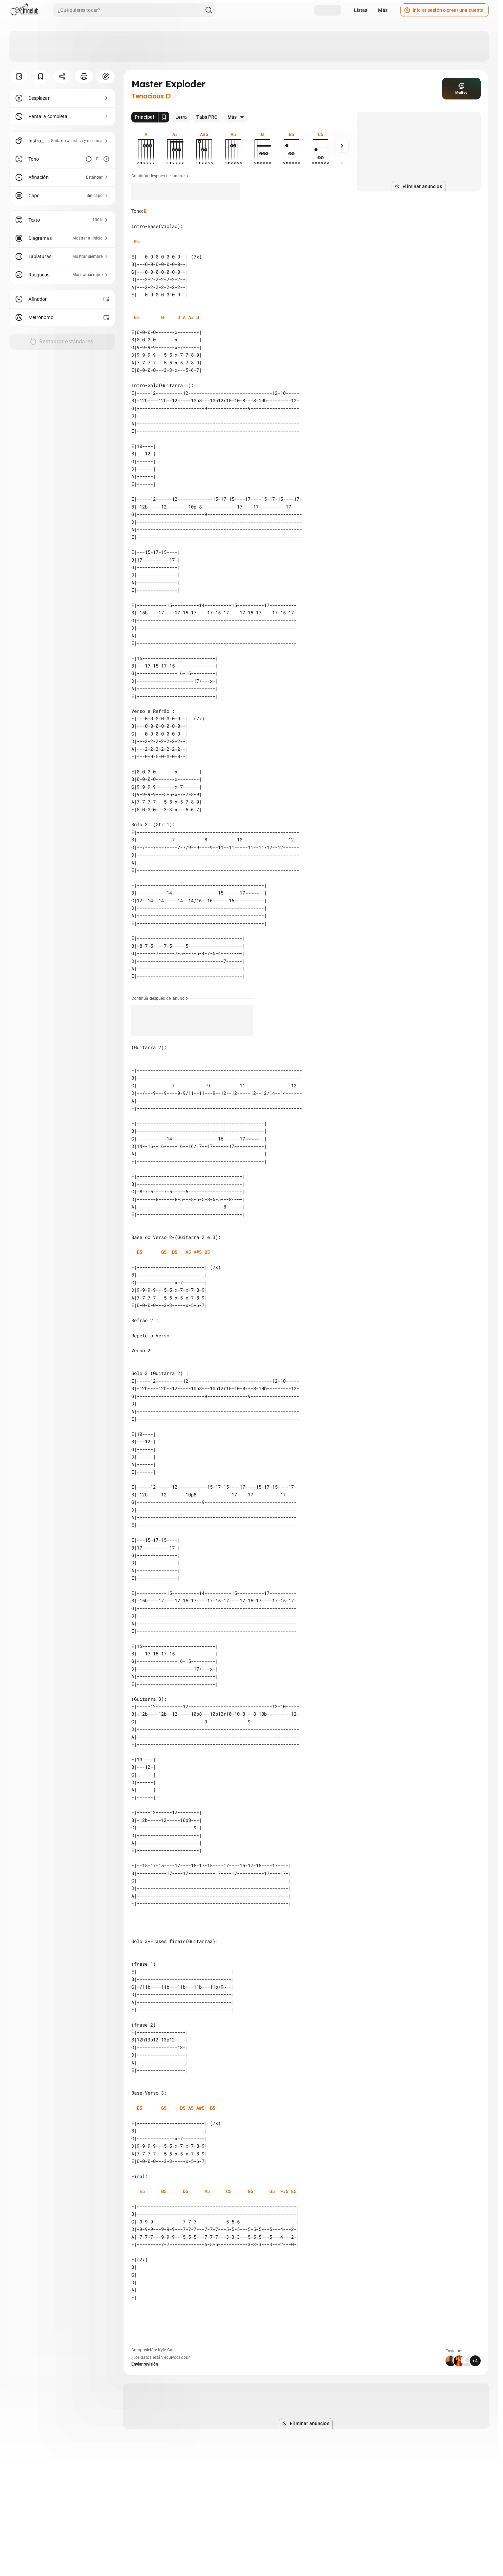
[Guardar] (40, 76)
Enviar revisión (144, 2364)
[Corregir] (105, 76)
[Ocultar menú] (18, 76)
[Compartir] (62, 76)
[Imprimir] (83, 76)
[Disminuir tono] (88, 159)
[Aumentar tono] (106, 159)
